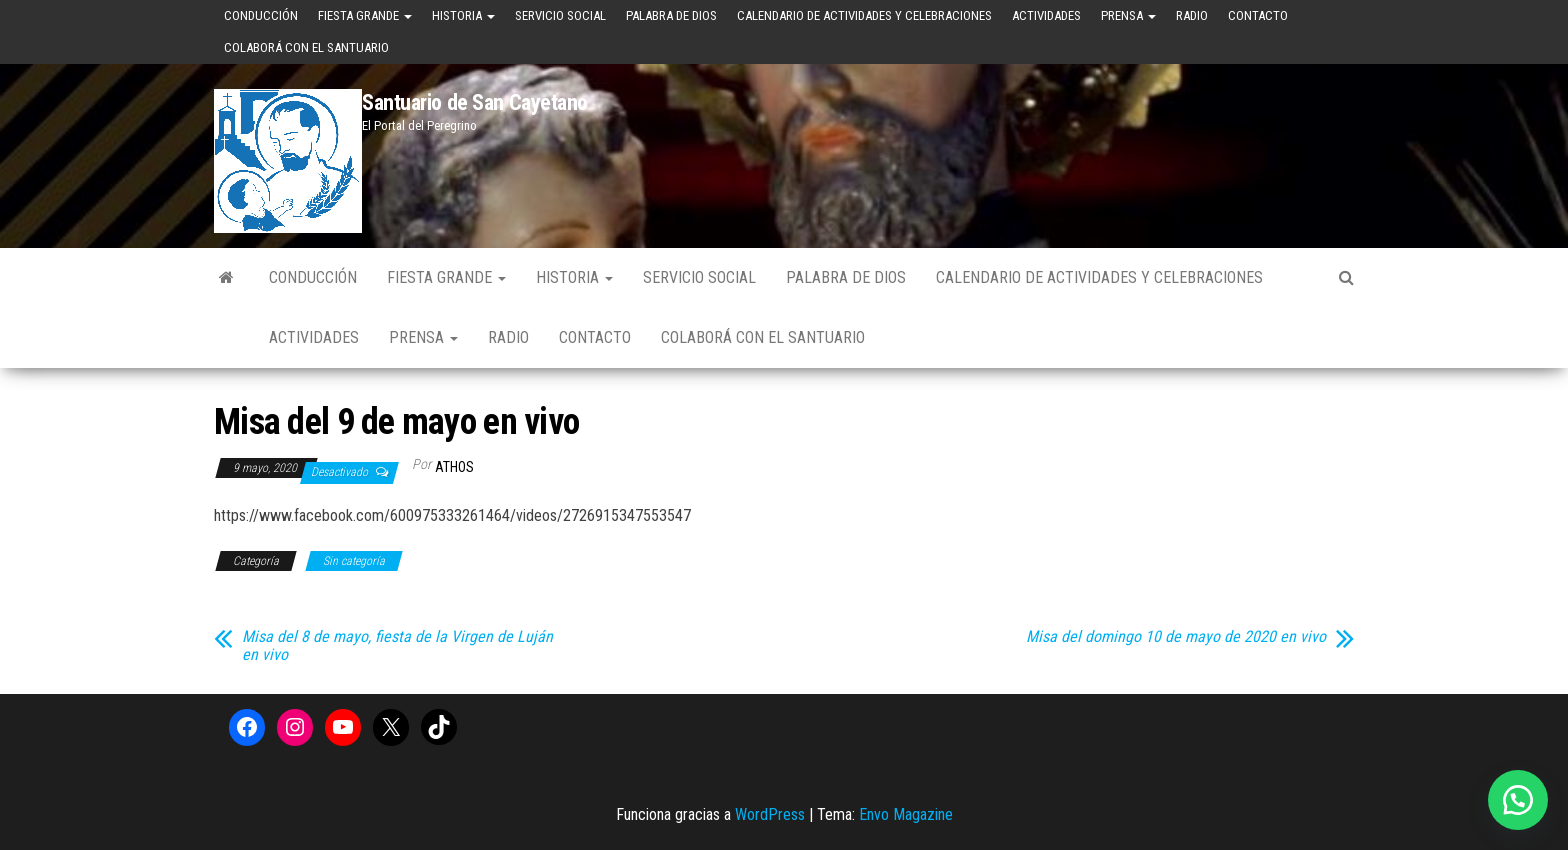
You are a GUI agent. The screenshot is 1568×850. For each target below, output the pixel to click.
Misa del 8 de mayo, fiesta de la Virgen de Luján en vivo (397, 646)
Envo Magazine (906, 814)
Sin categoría (354, 561)
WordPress (770, 814)
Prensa (1128, 15)
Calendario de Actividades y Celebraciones (864, 15)
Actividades (1046, 15)
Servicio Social (560, 15)
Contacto (1258, 15)
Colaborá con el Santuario (306, 47)
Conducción (261, 15)
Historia (463, 15)
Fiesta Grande (365, 15)
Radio (1192, 15)
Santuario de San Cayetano (475, 102)
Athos (454, 467)
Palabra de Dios (671, 15)
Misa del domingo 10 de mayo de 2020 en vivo (1176, 637)
